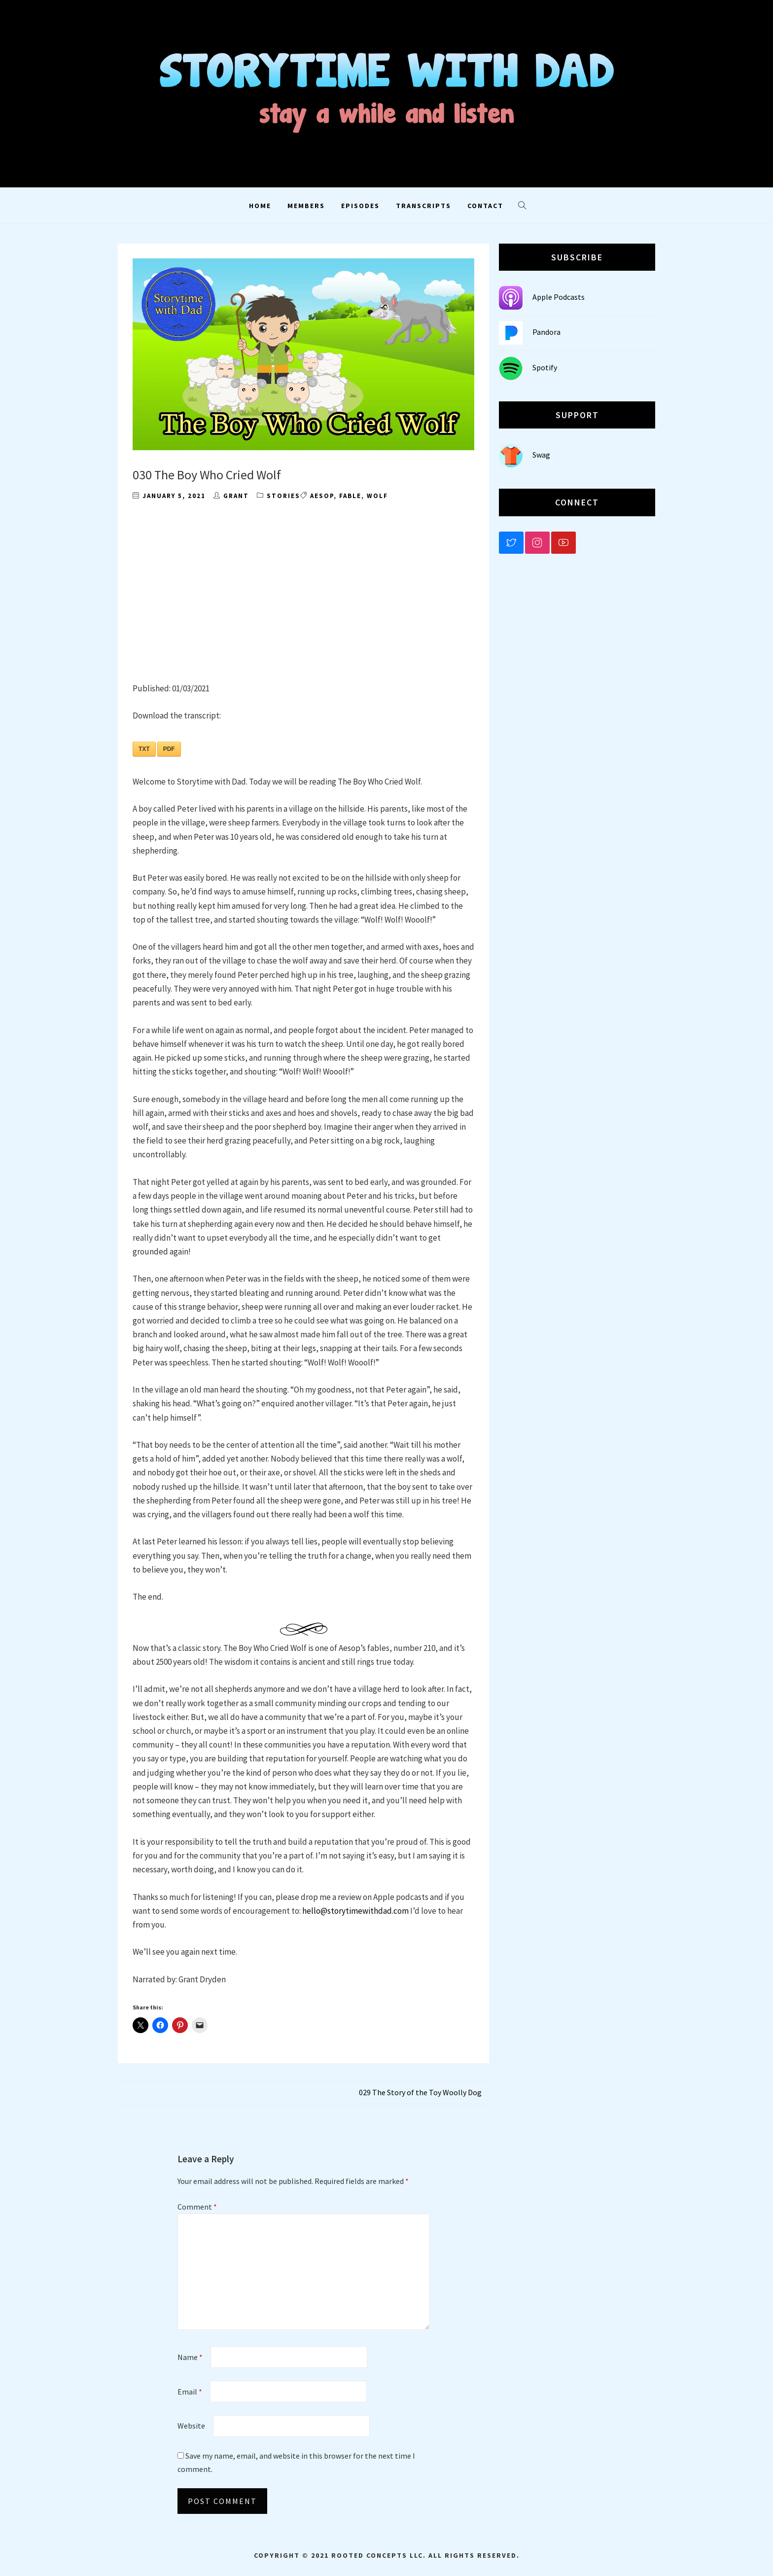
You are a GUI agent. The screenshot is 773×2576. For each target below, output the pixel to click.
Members (306, 205)
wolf (377, 496)
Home (260, 205)
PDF (169, 749)
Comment (197, 2207)
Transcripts (423, 205)
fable (350, 496)
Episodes (360, 205)
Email (189, 2392)
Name (190, 2357)
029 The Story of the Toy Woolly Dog (420, 2092)
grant (236, 496)
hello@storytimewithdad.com (355, 1910)
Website (191, 2426)
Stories (283, 496)
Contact (485, 205)
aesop (322, 496)
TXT (144, 749)
